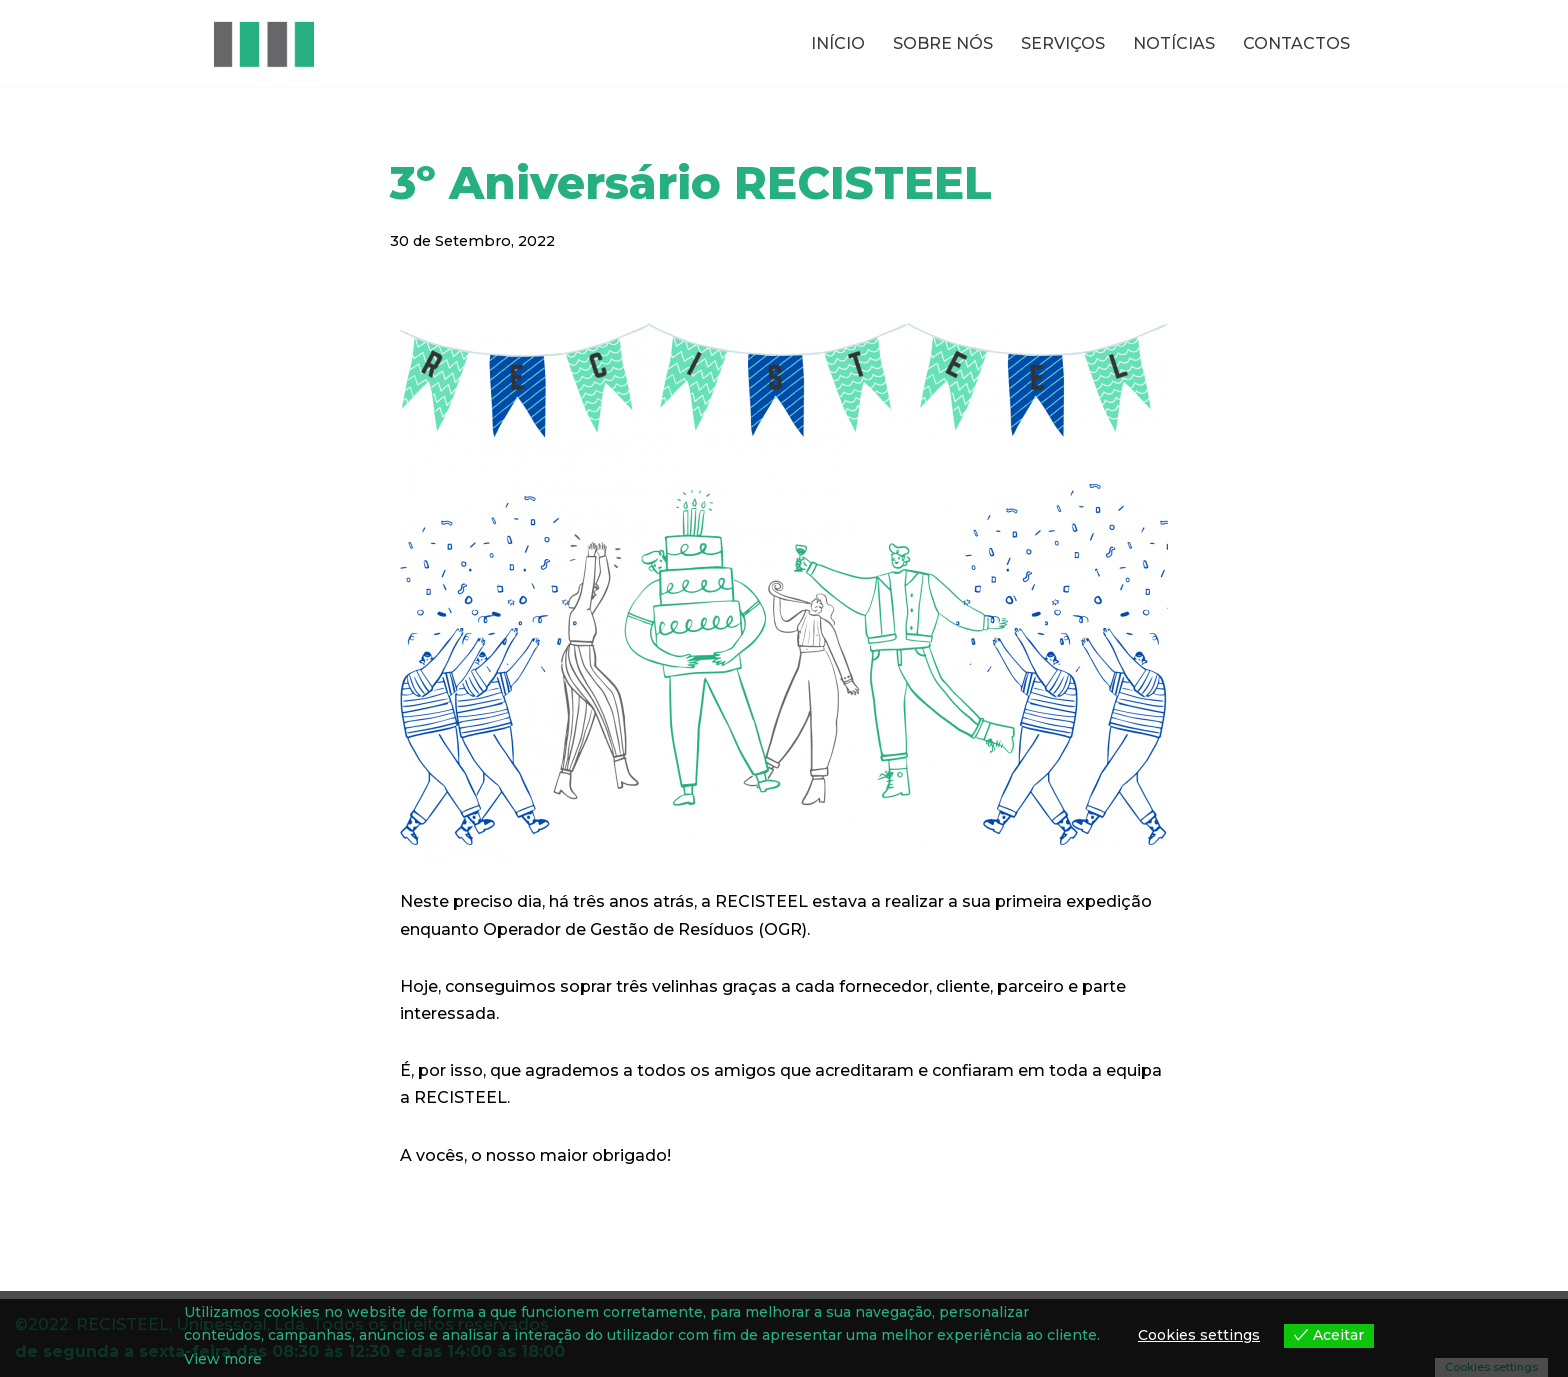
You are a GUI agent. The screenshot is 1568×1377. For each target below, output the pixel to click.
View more (223, 1359)
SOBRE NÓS (943, 43)
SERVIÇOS (1063, 43)
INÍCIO (838, 43)
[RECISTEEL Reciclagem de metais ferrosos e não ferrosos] (264, 43)
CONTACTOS (1296, 43)
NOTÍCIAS (1174, 43)
